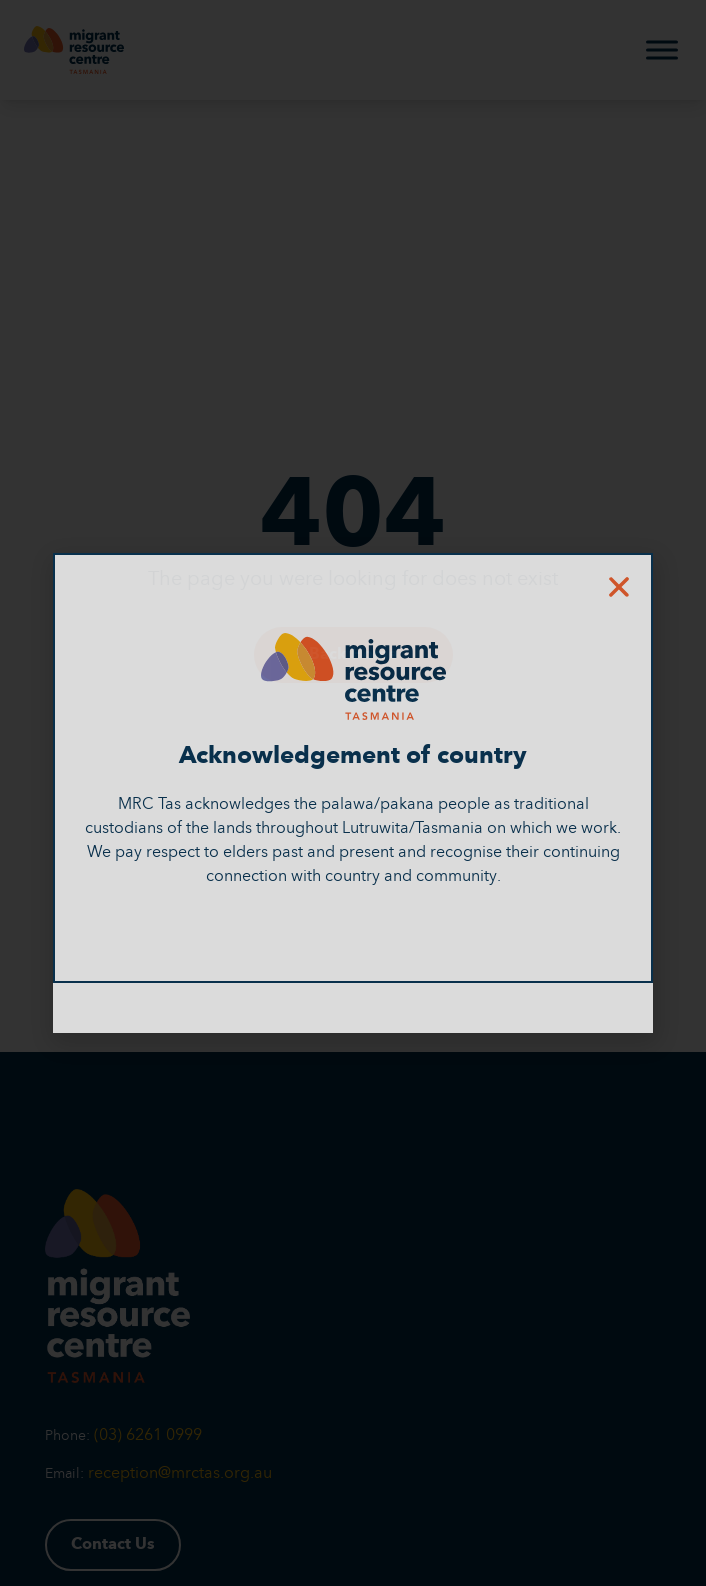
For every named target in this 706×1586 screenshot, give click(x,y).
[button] (619, 587)
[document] (353, 793)
